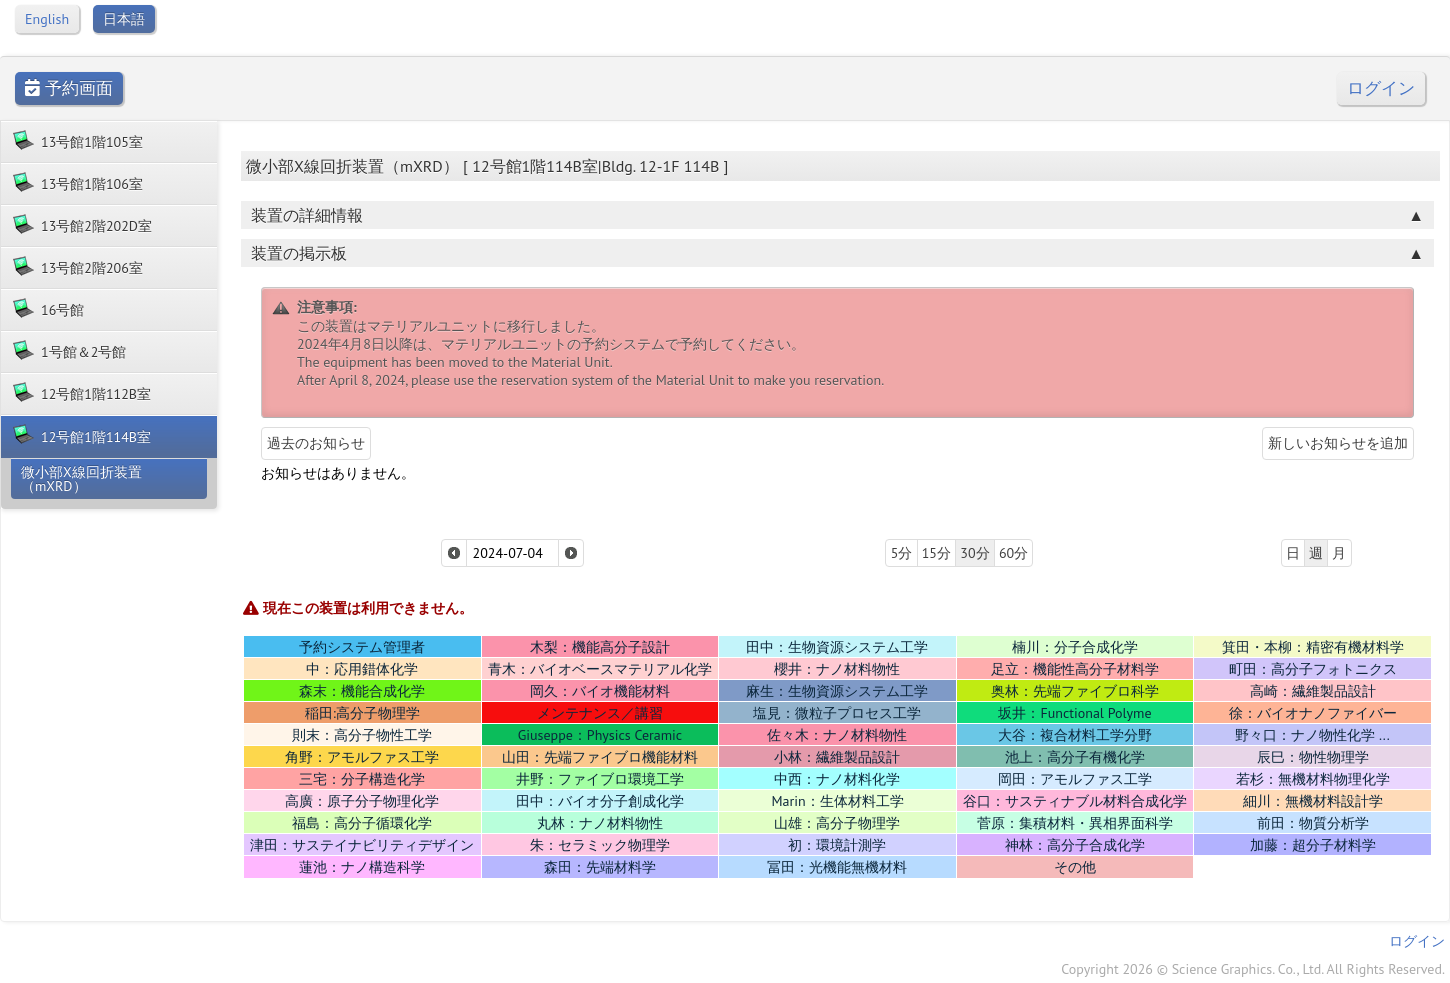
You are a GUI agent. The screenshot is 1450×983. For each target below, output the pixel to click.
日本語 (124, 19)
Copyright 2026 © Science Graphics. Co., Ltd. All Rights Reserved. (1253, 969)
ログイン (1381, 88)
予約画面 (69, 88)
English (47, 19)
